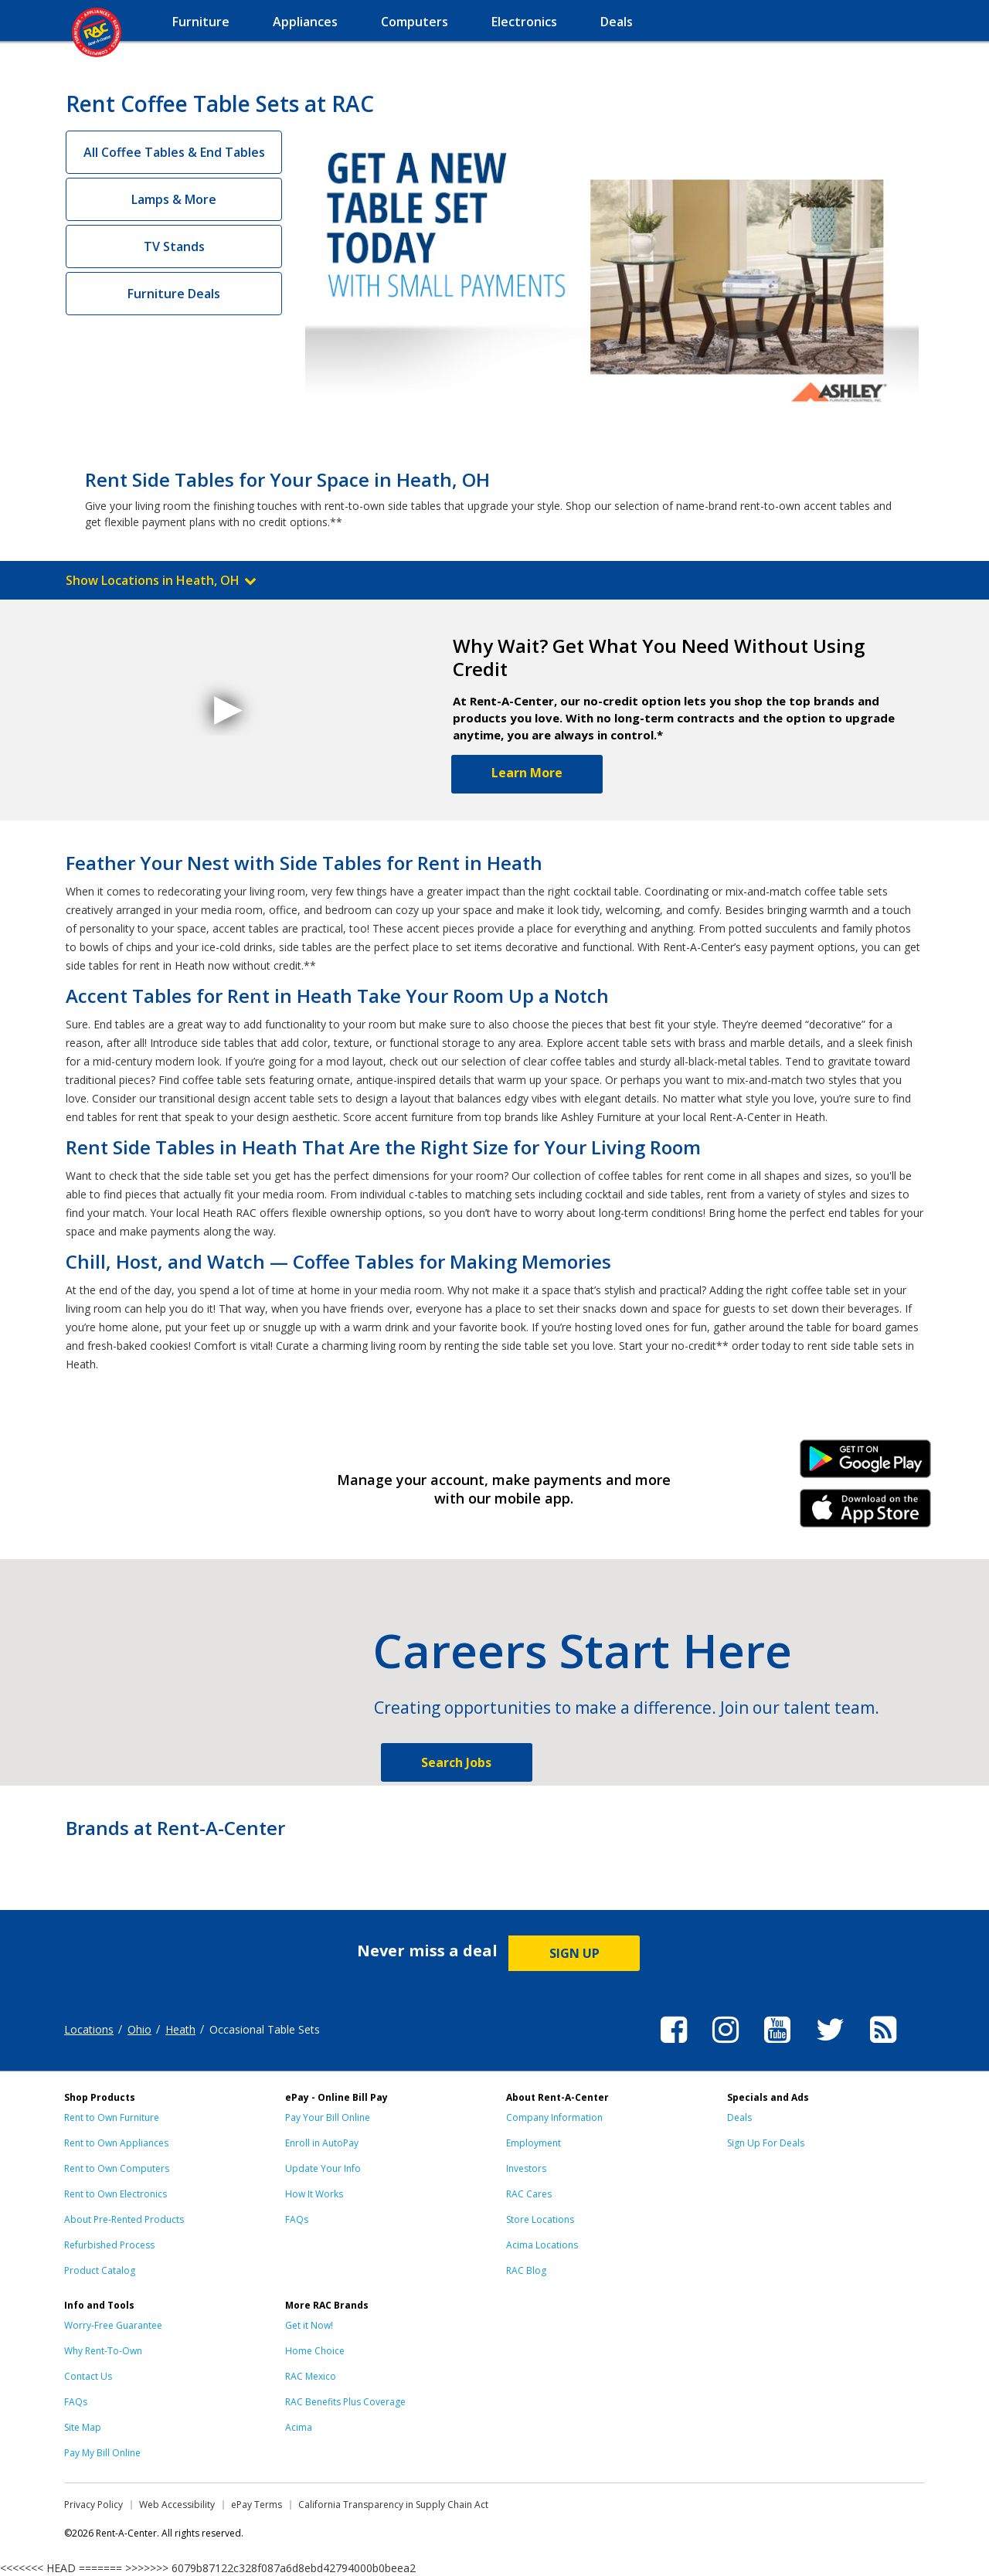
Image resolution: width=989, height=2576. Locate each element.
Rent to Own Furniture (111, 2117)
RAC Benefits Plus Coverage (345, 2401)
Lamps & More (173, 199)
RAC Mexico (310, 2376)
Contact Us (88, 2376)
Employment (533, 2142)
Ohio (139, 2029)
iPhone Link (866, 1513)
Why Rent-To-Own (103, 2350)
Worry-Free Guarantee (113, 2325)
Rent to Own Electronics (115, 2193)
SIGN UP (574, 1953)
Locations (89, 2029)
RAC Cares (529, 2193)
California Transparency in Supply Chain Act (393, 2504)
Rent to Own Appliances (116, 2142)
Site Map (82, 2427)
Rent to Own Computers (116, 2168)
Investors (526, 2168)
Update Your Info (323, 2168)
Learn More (526, 772)
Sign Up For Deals (765, 2142)
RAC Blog (526, 2270)
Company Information (554, 2117)
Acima (298, 2427)
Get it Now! (309, 2325)
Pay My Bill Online (102, 2452)
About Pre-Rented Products (124, 2219)
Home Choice (315, 2350)
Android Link (866, 1464)
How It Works (314, 2193)
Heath (180, 2029)
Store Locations (540, 2219)
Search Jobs (456, 1762)
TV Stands (174, 246)
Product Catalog (99, 2270)
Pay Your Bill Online (327, 2117)
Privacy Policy (93, 2504)
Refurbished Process (109, 2244)
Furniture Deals (173, 293)
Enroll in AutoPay (322, 2142)
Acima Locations (542, 2244)
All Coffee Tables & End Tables (174, 152)
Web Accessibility (177, 2504)
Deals (739, 2117)
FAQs (296, 2219)
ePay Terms (256, 2504)
